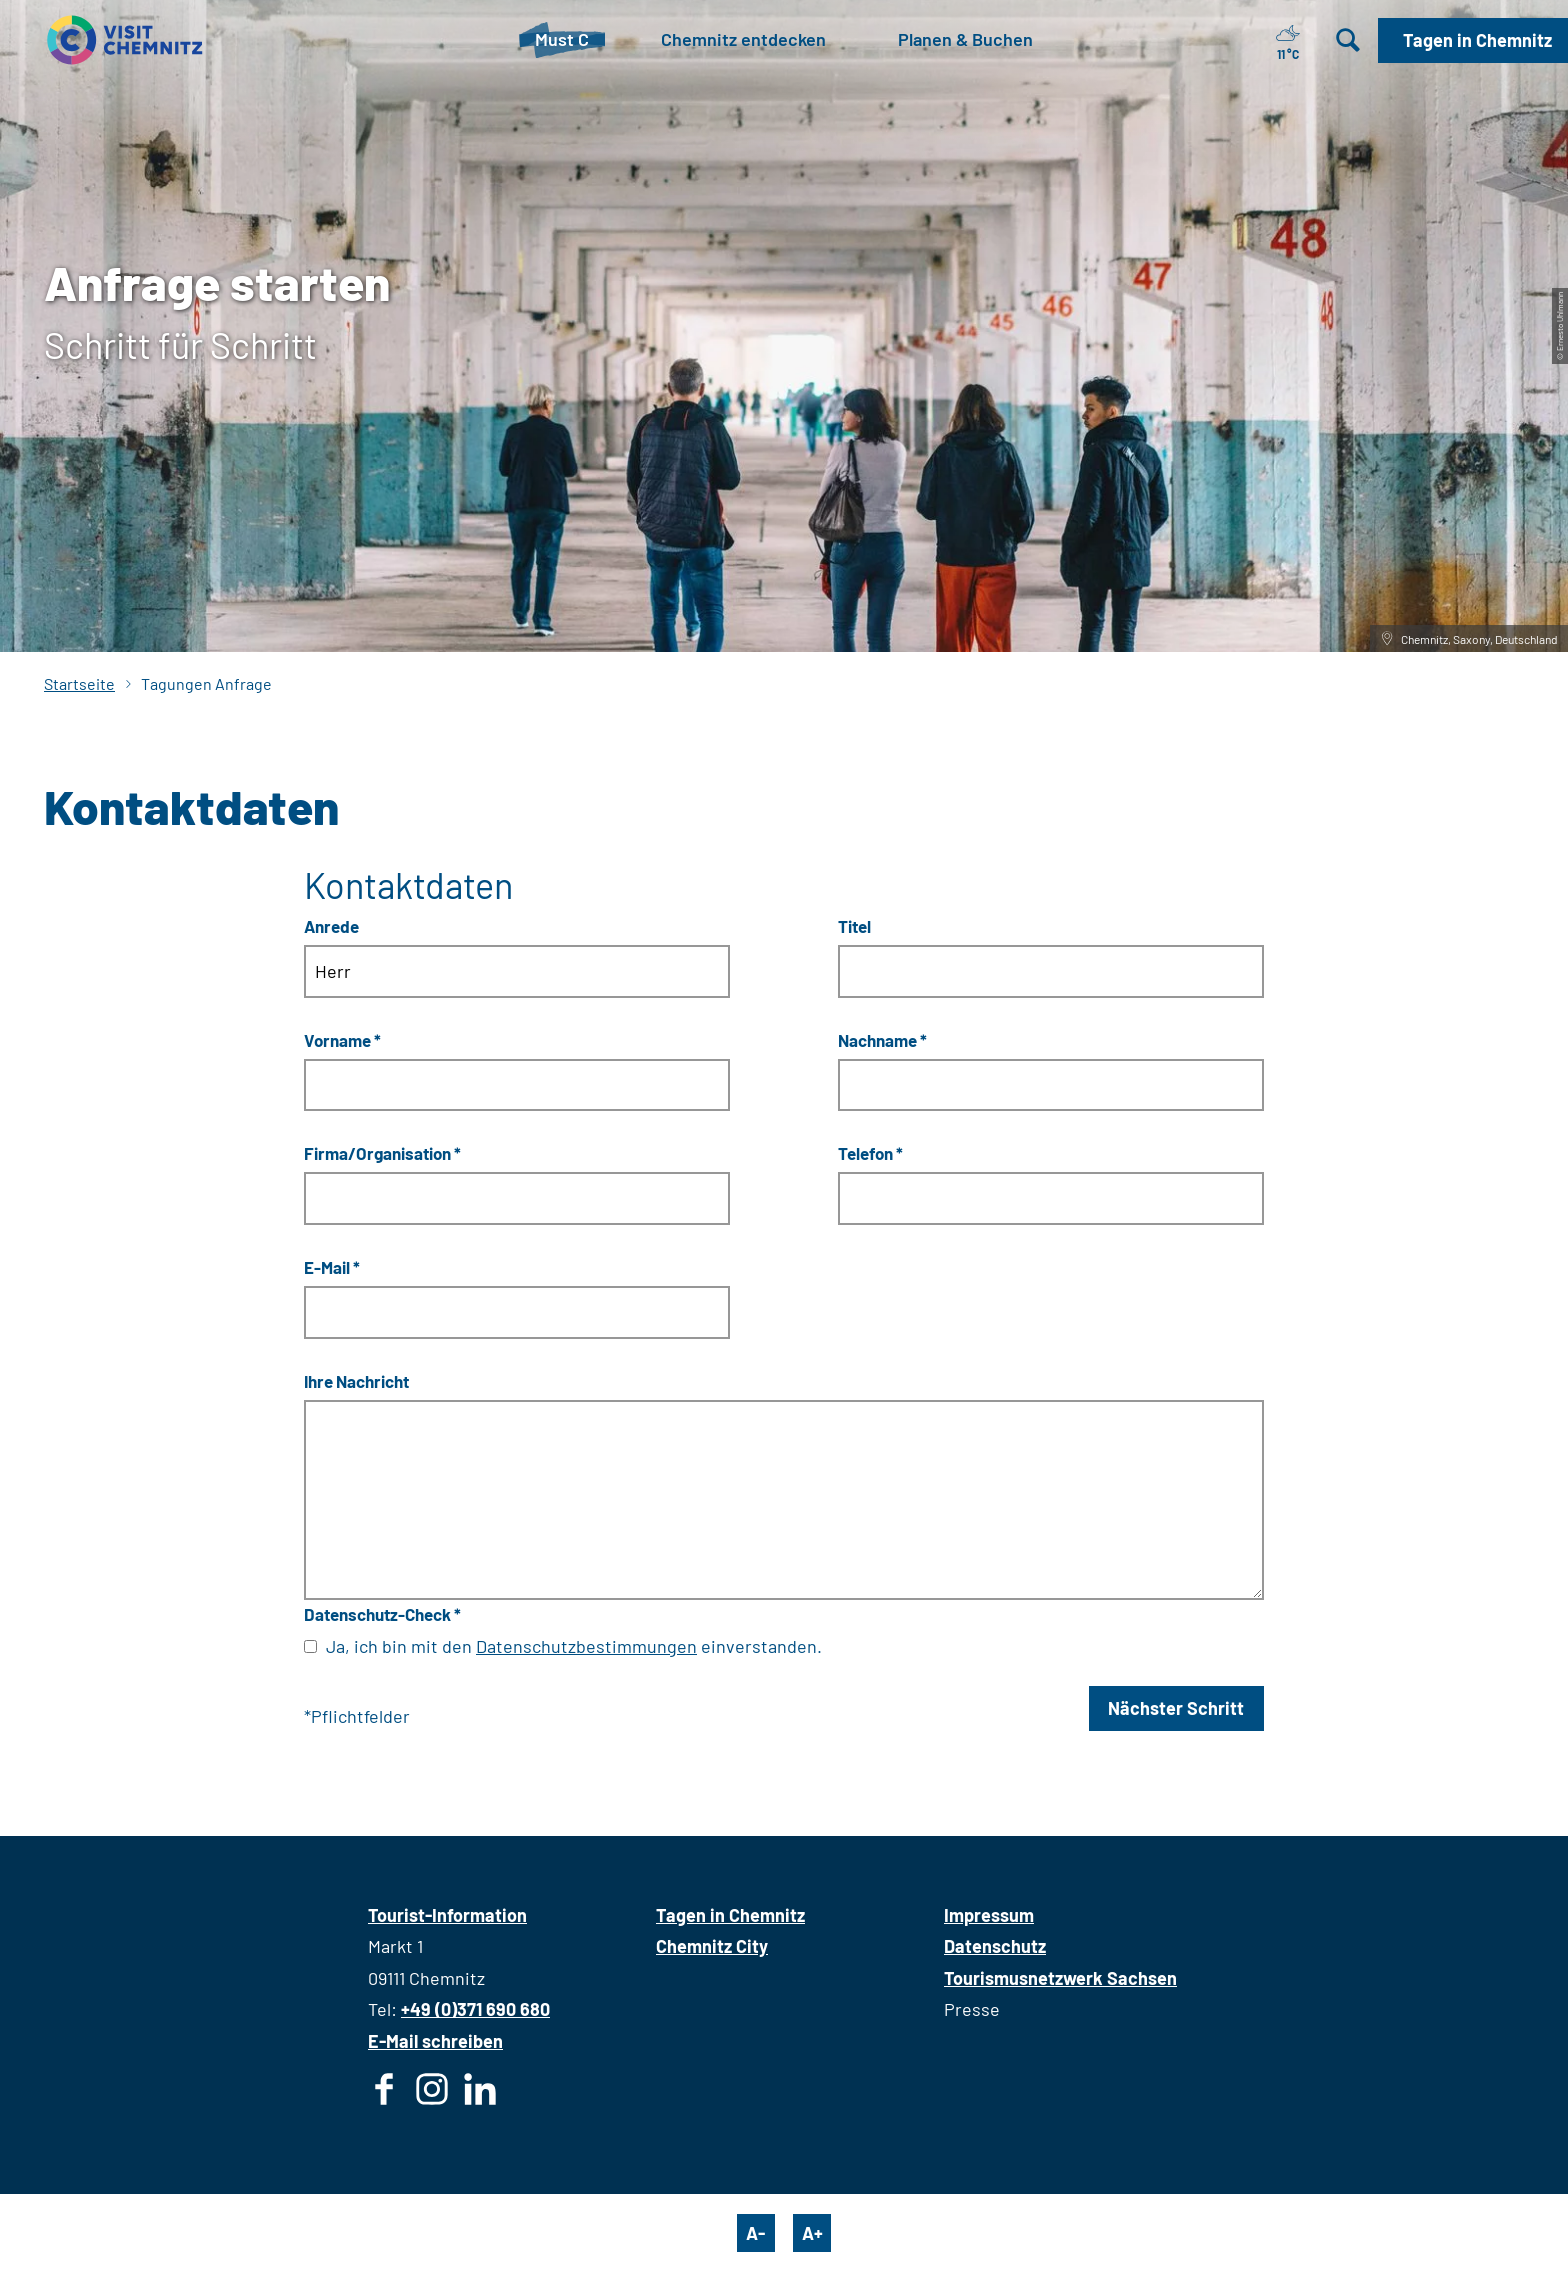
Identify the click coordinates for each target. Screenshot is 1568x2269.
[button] (1473, 40)
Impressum (989, 1915)
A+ (812, 2233)
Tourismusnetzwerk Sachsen (1060, 1978)
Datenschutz (995, 1946)
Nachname (882, 1039)
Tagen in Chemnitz (730, 1915)
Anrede (331, 925)
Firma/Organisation (382, 1153)
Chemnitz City (712, 1946)
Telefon (870, 1153)
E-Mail (332, 1267)
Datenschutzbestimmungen (586, 1646)
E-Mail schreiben (435, 2041)
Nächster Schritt (1176, 1708)
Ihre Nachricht (356, 1381)
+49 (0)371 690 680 (475, 2009)
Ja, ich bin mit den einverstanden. (574, 1646)
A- (755, 2233)
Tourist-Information (447, 1915)
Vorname (342, 1039)
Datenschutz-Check (382, 1614)
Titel (854, 925)
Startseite (79, 683)
